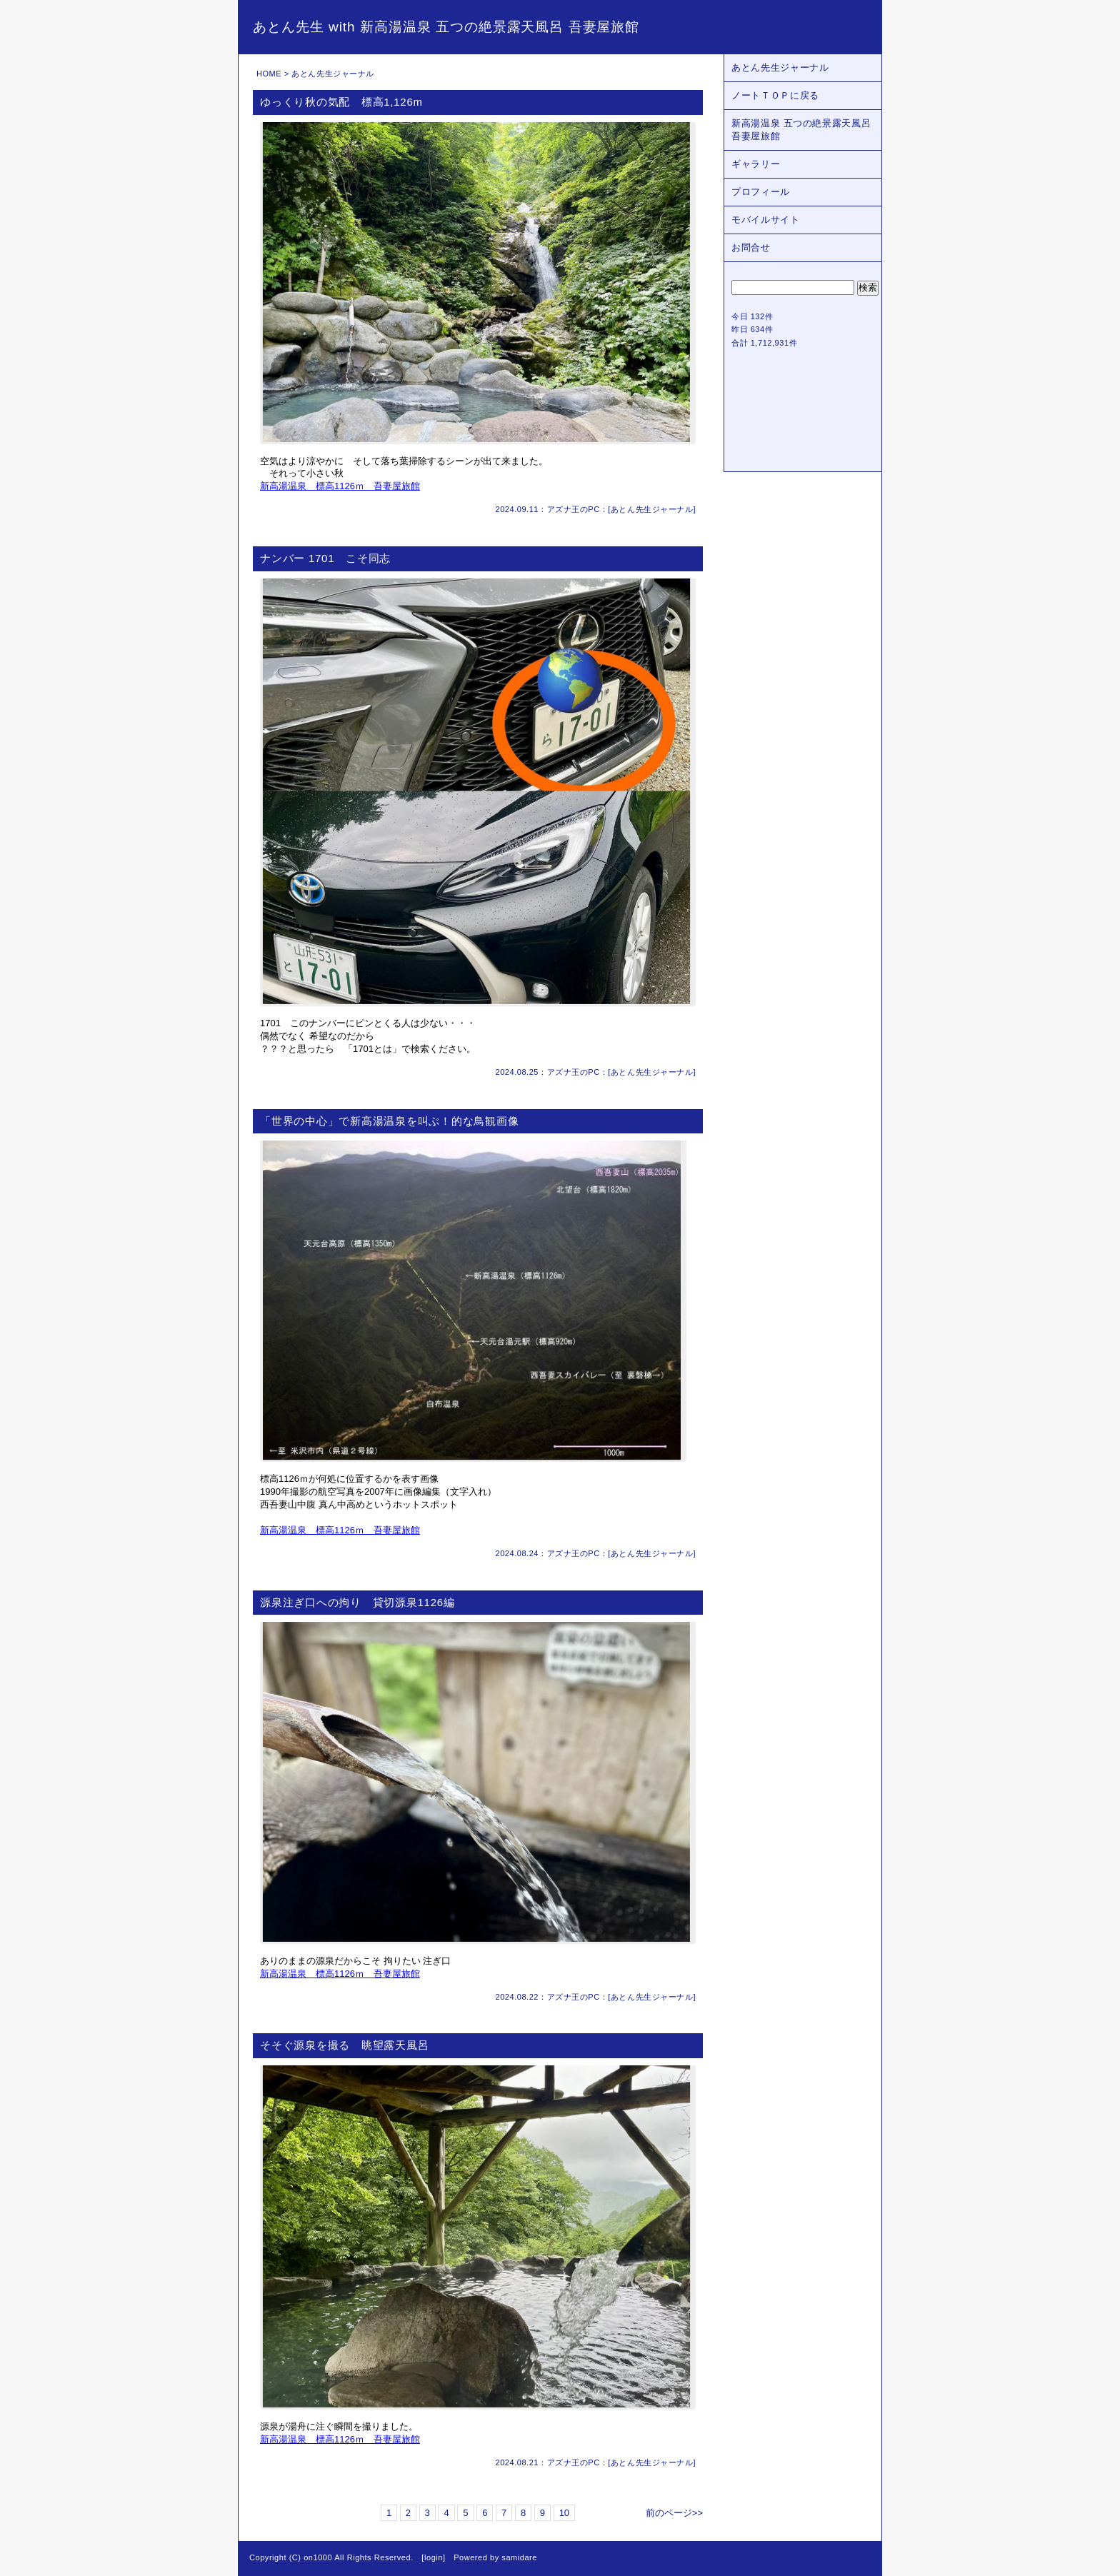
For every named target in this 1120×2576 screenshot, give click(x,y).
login (433, 2557)
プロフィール (760, 191)
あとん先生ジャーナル (652, 509)
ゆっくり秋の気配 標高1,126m (341, 102)
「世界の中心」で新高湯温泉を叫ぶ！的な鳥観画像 (389, 1121)
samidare (519, 2557)
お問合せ (751, 247)
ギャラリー (755, 164)
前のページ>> (674, 2512)
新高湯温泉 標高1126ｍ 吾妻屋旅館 (340, 486)
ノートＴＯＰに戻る (775, 95)
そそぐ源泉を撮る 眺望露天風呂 (344, 2045)
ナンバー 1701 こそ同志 (325, 558)
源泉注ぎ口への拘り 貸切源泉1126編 (357, 1602)
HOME (268, 73)
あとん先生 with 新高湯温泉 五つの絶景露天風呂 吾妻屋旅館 (446, 26)
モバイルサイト (765, 219)
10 (564, 2512)
